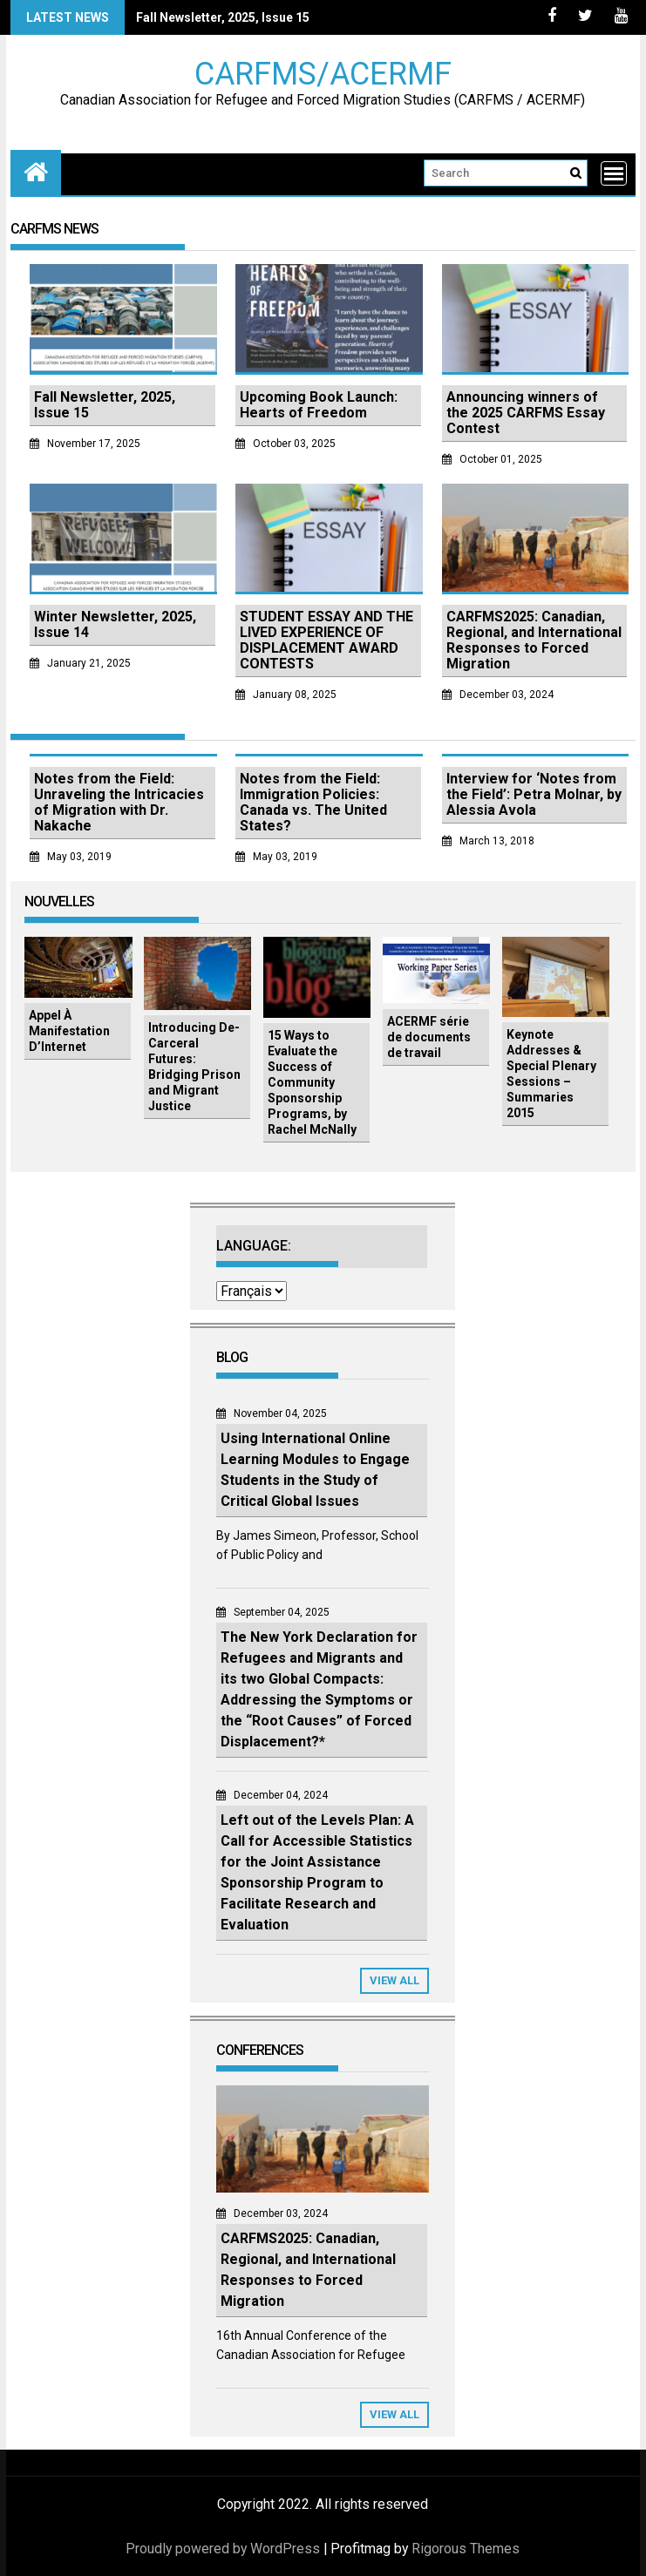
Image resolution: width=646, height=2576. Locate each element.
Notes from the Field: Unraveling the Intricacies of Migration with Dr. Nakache (119, 802)
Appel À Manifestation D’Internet (69, 1031)
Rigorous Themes (465, 2548)
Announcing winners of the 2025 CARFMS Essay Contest (525, 413)
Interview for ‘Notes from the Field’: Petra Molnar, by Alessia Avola (534, 794)
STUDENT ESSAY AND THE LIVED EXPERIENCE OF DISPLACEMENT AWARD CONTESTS (326, 640)
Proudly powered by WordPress (223, 2548)
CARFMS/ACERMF (323, 73)
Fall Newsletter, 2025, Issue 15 (222, 17)
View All (394, 1980)
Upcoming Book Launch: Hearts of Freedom (319, 405)
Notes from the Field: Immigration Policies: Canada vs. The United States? (313, 802)
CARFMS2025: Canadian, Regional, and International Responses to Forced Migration (534, 640)
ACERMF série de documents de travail (429, 1037)
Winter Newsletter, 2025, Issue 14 (115, 624)
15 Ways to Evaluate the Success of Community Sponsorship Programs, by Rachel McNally (312, 1082)
